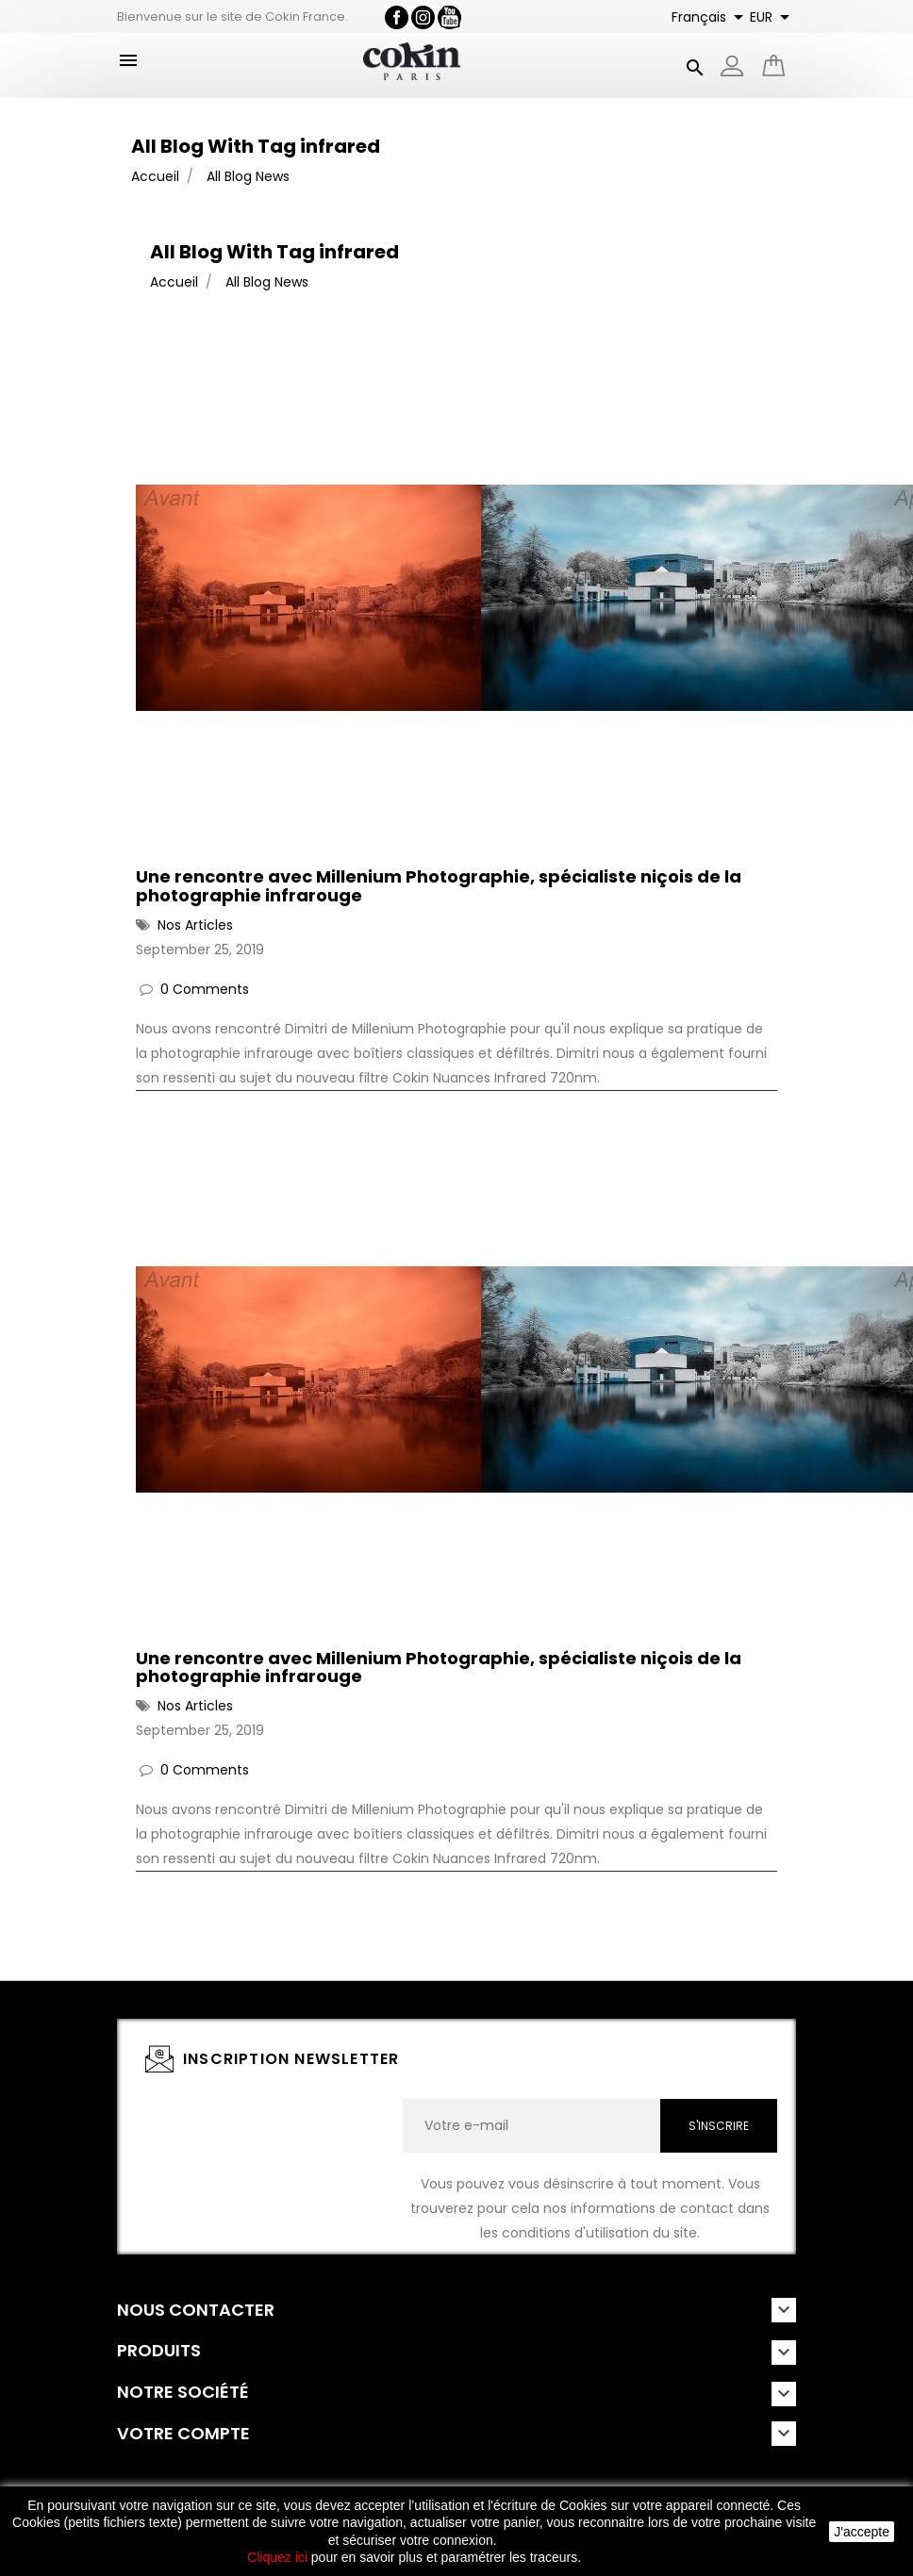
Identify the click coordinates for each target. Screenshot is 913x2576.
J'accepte (861, 2531)
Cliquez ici (277, 2557)
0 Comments (204, 989)
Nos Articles (195, 925)
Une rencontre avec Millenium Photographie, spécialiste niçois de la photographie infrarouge (438, 886)
